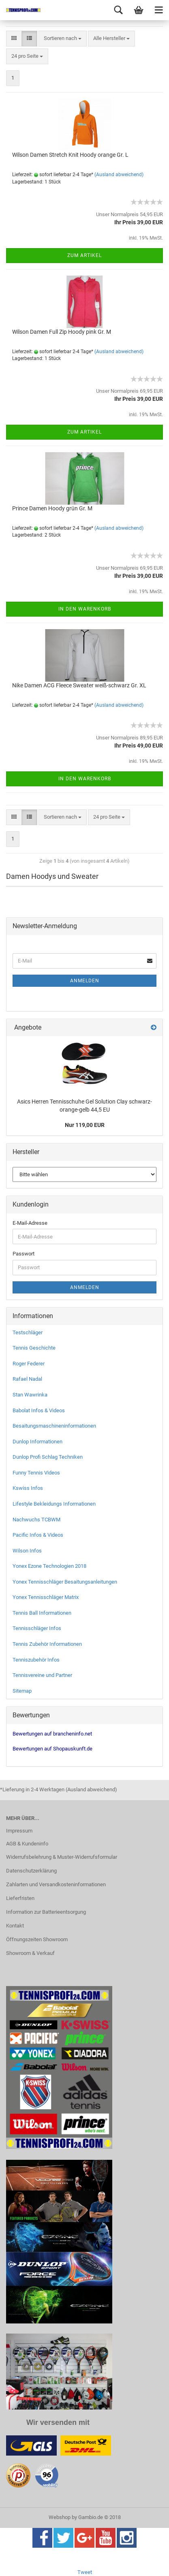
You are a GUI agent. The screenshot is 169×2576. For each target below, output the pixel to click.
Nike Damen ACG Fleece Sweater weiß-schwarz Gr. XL (79, 685)
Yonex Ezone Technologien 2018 (49, 1566)
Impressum (19, 1831)
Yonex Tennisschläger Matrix (46, 1597)
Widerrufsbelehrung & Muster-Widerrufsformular (61, 1857)
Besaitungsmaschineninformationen (54, 1426)
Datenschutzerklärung (31, 1871)
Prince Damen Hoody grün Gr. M (52, 508)
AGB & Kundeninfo (27, 1844)
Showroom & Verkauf (30, 1953)
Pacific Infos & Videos (38, 1535)
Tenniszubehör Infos (36, 1660)
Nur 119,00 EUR (85, 1125)
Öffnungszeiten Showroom (37, 1939)
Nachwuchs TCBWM (36, 1520)
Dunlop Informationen (37, 1442)
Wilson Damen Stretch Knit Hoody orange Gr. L (70, 155)
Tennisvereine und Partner (42, 1675)
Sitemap (22, 1691)
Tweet (84, 2572)
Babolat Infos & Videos (39, 1410)
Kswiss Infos (28, 1488)
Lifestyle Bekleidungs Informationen (54, 1504)
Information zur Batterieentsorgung (46, 1912)
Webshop (60, 2517)
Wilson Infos (27, 1551)
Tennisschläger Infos (37, 1628)
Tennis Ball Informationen (42, 1613)
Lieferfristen (20, 1898)
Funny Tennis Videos (36, 1473)
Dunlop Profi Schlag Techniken (48, 1457)
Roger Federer (29, 1364)
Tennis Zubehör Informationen (47, 1644)
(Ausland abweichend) (118, 174)
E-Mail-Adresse (30, 1223)
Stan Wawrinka (30, 1395)
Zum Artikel (84, 255)
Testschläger (28, 1332)
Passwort (23, 1254)
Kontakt (15, 1926)
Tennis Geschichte (34, 1348)
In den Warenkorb (84, 609)
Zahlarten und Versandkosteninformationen (56, 1884)
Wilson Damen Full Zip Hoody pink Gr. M (61, 332)
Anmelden (84, 981)
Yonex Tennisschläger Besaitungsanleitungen (65, 1582)
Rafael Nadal (27, 1379)
